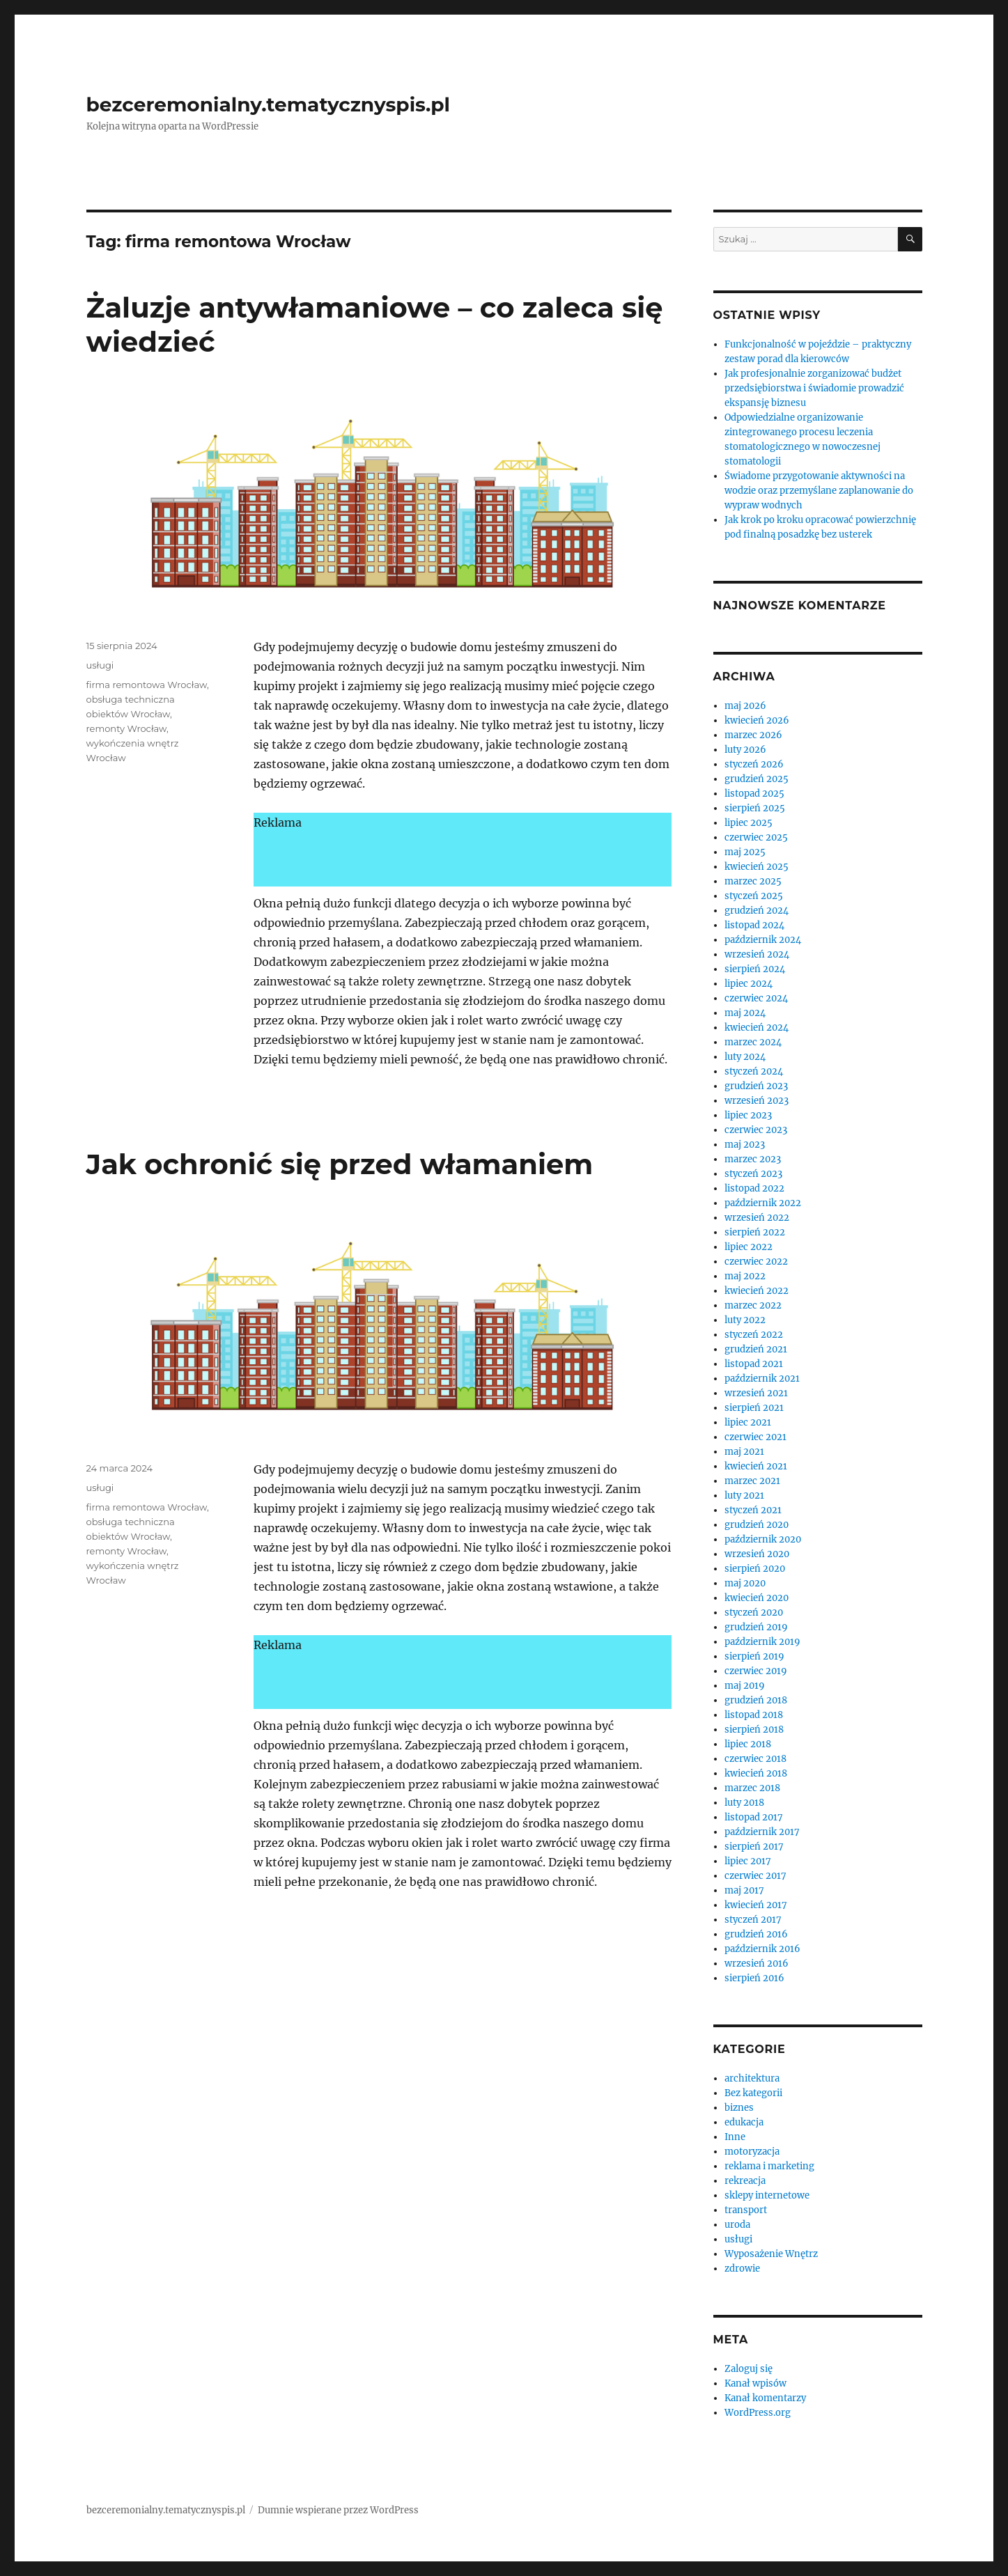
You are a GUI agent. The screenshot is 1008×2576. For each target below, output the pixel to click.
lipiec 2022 (748, 1247)
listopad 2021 (753, 1364)
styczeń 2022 (753, 1335)
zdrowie (742, 2268)
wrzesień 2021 (756, 1393)
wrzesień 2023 (756, 1101)
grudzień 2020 (756, 1525)
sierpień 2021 (754, 1408)
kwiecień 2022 (756, 1291)
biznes (739, 2108)
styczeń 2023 (753, 1174)
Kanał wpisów (755, 2383)
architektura (752, 2078)
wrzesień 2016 (756, 1963)
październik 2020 (762, 1539)
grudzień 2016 (756, 1934)
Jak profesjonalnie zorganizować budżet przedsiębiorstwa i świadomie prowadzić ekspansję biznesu (814, 388)
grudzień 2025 (756, 779)
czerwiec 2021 (755, 1437)
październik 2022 (762, 1203)
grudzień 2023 (756, 1086)
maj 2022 (745, 1276)
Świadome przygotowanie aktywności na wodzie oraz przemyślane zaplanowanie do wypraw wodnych (818, 490)
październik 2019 (762, 1642)
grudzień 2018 (755, 1700)
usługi (100, 665)
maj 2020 (745, 1583)
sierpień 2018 (754, 1729)
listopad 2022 (754, 1188)
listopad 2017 (753, 1817)
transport (745, 2210)
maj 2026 (745, 706)
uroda (737, 2225)
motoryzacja (752, 2151)
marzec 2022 (753, 1305)
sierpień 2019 (754, 1656)
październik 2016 (762, 1949)
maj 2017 (744, 1890)
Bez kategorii (753, 2093)
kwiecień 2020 (756, 1598)
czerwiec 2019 (755, 1671)
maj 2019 (744, 1686)
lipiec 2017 (747, 1861)
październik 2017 (762, 1832)
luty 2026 (745, 750)
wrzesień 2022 (756, 1218)
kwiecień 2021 (755, 1466)
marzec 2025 (753, 881)
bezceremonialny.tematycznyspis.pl (268, 104)
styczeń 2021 (753, 1510)
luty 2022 (745, 1320)
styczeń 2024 (753, 1071)
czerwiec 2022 (756, 1261)
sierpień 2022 (754, 1232)
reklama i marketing (769, 2166)
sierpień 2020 (754, 1569)
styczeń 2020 (753, 1612)
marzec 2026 (753, 735)
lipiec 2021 (747, 1422)
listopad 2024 (754, 925)
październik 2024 (762, 940)
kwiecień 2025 (756, 867)
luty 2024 (745, 1057)
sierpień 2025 (754, 808)
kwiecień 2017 (755, 1905)
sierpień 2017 (754, 1846)
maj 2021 (744, 1452)
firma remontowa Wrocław (146, 684)
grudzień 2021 (755, 1349)
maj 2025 (745, 852)
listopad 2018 (753, 1715)
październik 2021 (762, 1378)
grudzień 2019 (756, 1627)
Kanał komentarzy (765, 2398)
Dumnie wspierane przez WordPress (338, 2510)
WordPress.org (757, 2413)
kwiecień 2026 (756, 720)
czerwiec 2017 (755, 1876)
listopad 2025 (754, 793)
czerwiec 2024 (756, 998)
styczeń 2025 (753, 896)
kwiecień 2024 (756, 1027)
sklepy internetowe (766, 2195)
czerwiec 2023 (755, 1130)
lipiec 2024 (748, 984)
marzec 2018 (752, 1788)
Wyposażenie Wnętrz (771, 2254)
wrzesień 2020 (756, 1554)
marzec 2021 (752, 1481)
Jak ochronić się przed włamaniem (340, 1164)
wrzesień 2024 (756, 954)
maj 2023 (744, 1144)
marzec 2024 (753, 1042)
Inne (734, 2137)
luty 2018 (744, 1803)
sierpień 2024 (754, 969)
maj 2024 (745, 1013)
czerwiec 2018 (755, 1759)
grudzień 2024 (756, 910)
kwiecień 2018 (755, 1773)
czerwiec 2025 (756, 837)
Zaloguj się (748, 2369)
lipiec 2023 (748, 1115)
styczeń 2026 (754, 764)
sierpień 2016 (754, 1978)
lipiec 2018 (747, 1744)
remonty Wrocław (126, 728)
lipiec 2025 (748, 823)
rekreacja (745, 2181)
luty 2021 (744, 1495)
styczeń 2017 (753, 1920)
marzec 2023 (752, 1159)
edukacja (743, 2122)
